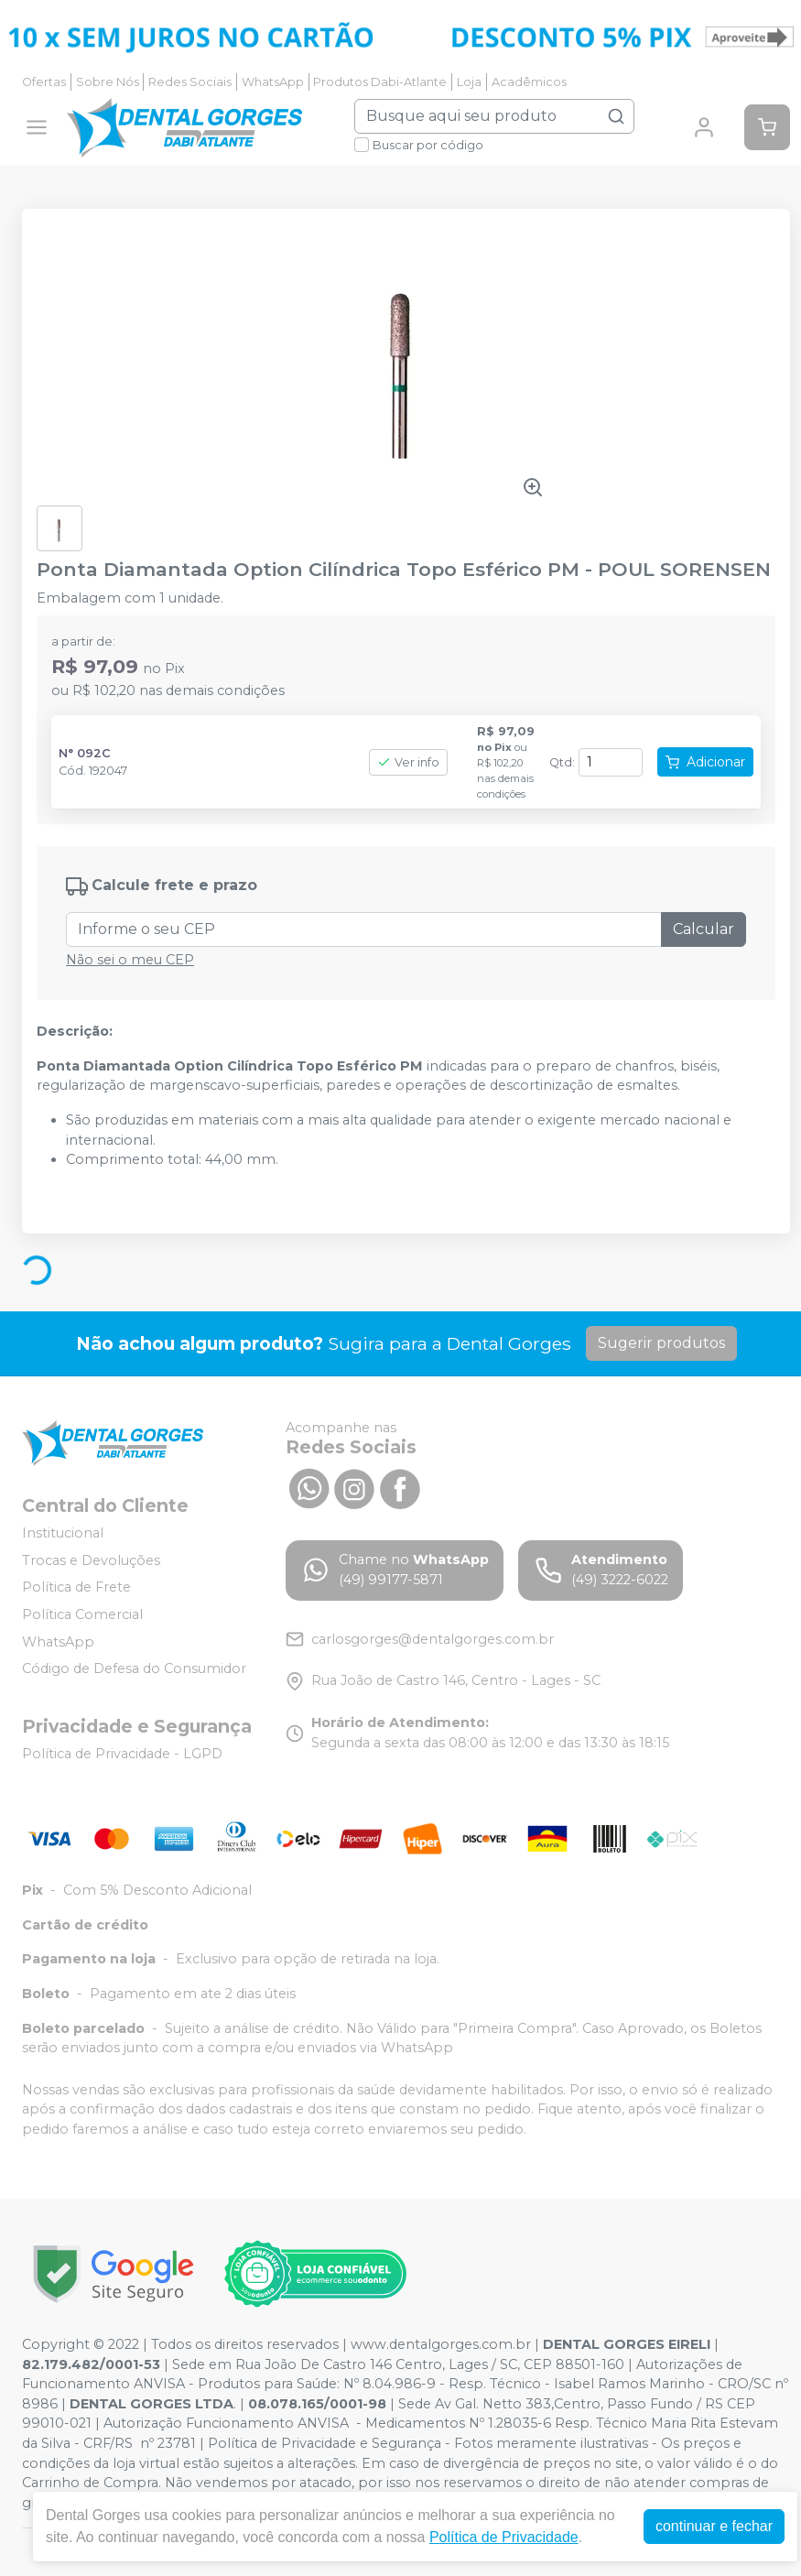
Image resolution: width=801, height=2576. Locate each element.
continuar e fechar (714, 2526)
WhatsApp (273, 82)
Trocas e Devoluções (91, 1560)
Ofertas (44, 82)
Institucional (62, 1533)
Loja (469, 82)
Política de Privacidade (504, 2537)
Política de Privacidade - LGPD (122, 1753)
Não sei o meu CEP (130, 959)
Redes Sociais (190, 82)
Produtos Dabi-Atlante (380, 82)
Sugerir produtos (661, 1343)
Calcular (703, 929)
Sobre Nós (107, 82)
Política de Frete (76, 1588)
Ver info (408, 762)
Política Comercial (82, 1614)
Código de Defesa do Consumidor (134, 1668)
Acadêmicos (529, 82)
